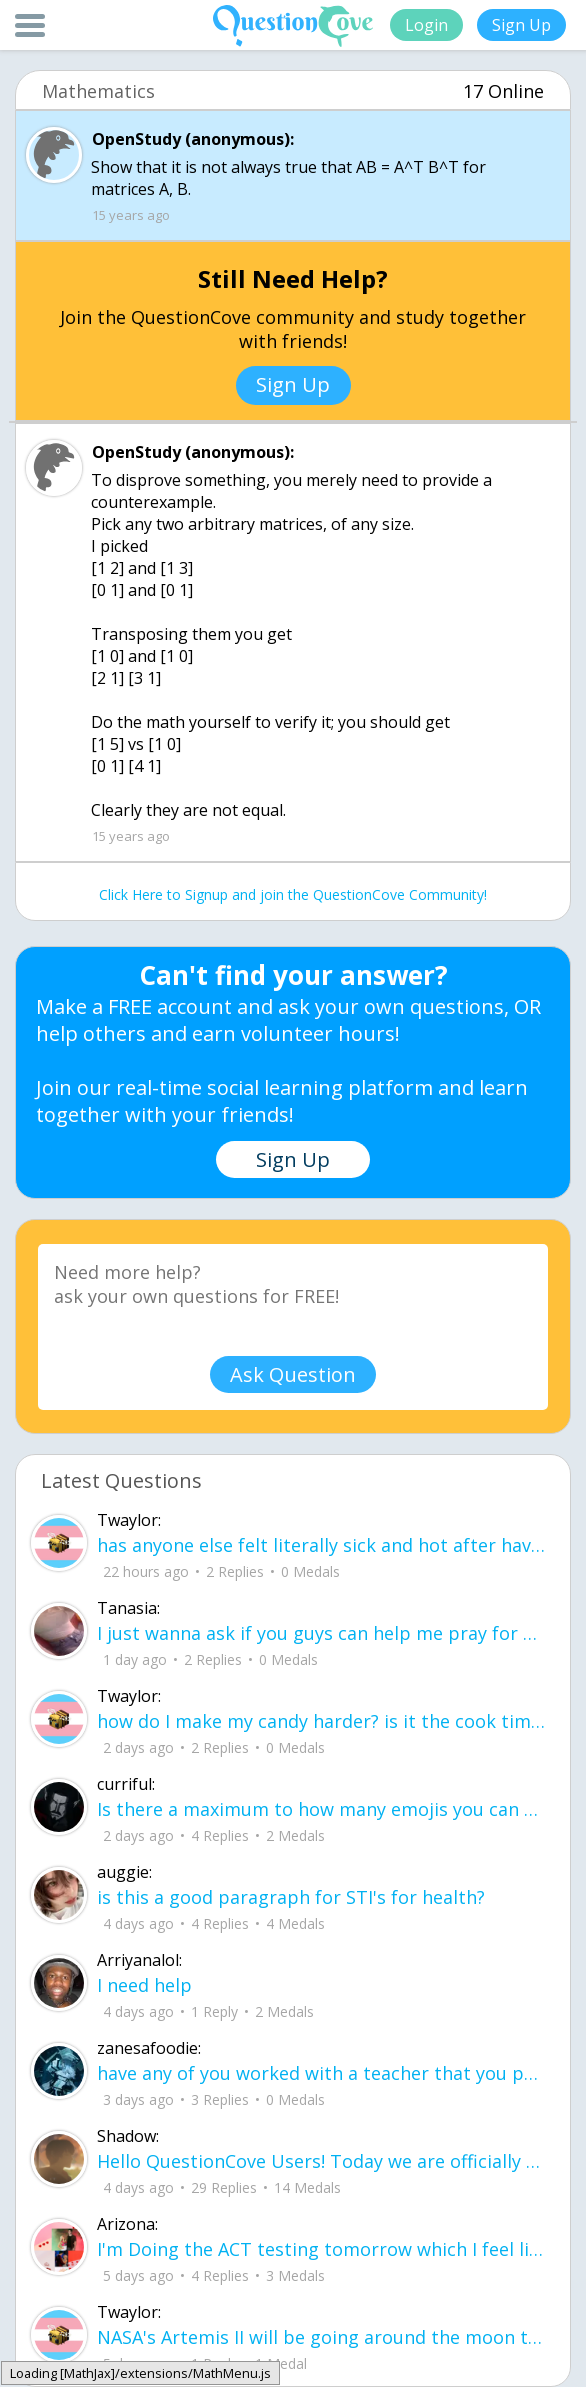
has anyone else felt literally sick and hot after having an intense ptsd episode (321, 1545)
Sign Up (521, 25)
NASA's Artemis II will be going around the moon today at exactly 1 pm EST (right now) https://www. (321, 2337)
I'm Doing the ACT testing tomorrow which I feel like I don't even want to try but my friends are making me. (321, 2249)
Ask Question (293, 1374)
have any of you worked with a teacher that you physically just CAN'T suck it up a (321, 2073)
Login (426, 25)
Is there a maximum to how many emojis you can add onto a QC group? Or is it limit (321, 1809)
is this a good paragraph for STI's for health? (291, 1897)
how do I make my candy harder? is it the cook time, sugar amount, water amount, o (321, 1721)
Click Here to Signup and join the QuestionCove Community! (293, 894)
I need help (144, 1985)
